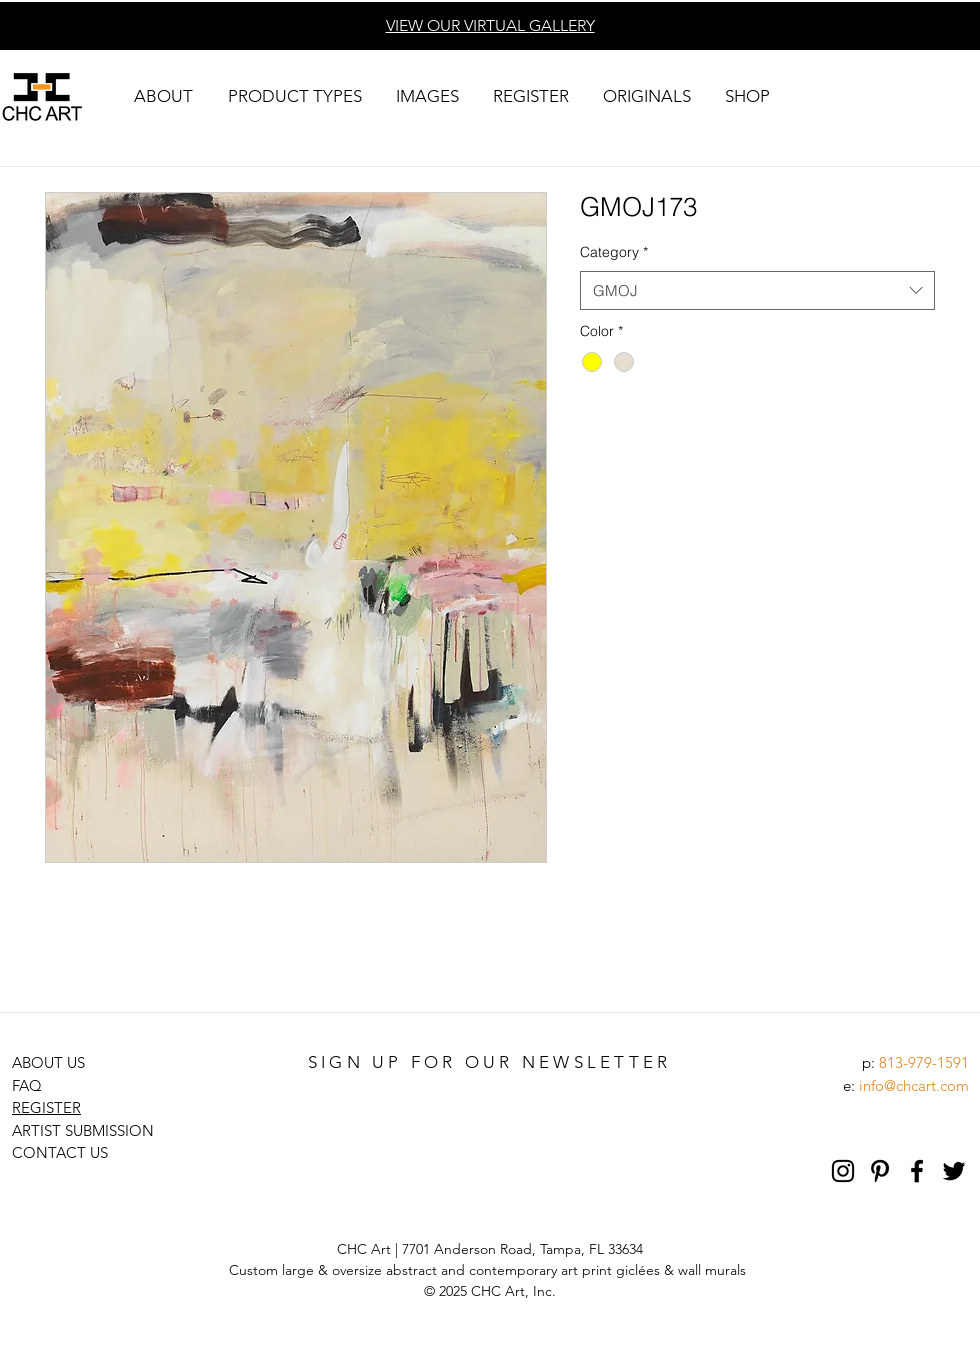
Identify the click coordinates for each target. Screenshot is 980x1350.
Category (614, 252)
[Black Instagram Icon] (843, 1171)
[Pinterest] (880, 1171)
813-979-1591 (924, 1062)
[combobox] (757, 290)
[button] (163, 96)
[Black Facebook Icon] (917, 1171)
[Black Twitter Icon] (954, 1171)
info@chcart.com (914, 1085)
